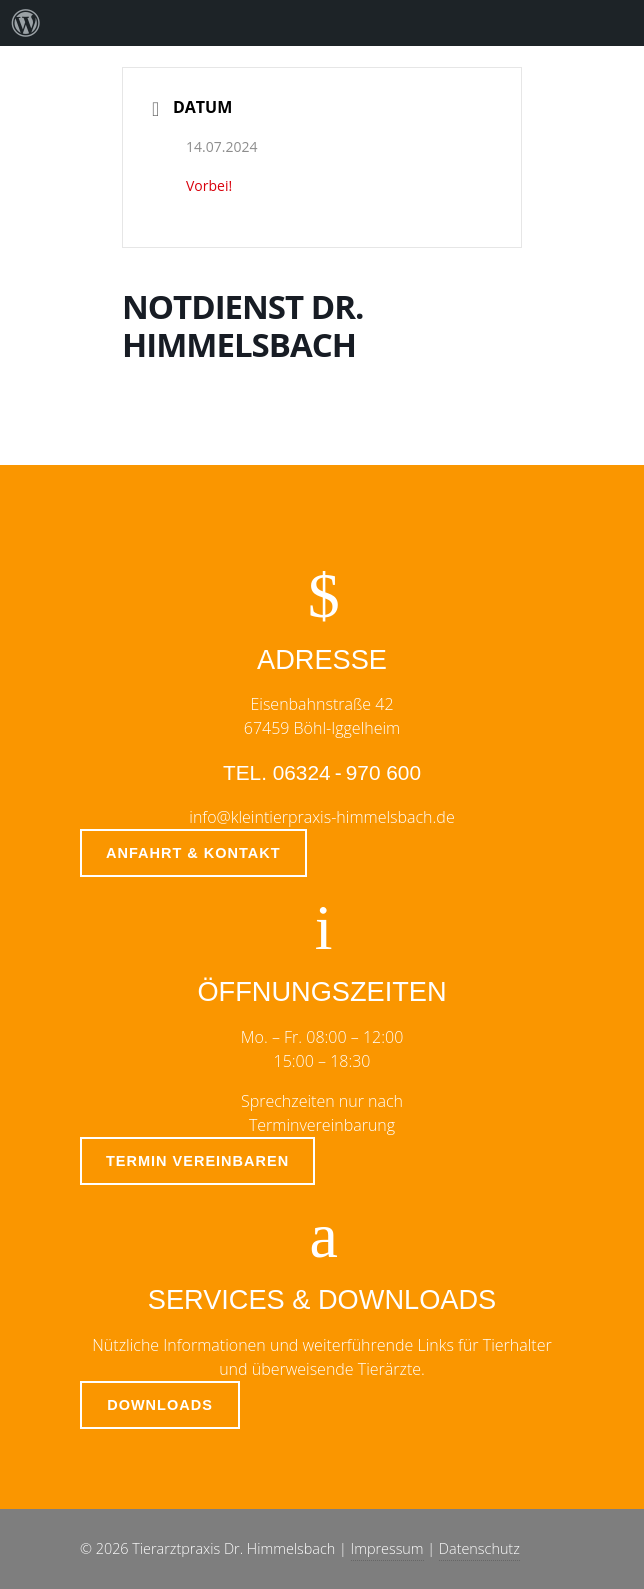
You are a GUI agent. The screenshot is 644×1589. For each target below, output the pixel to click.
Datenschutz (479, 1548)
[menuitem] (26, 23)
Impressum (387, 1548)
